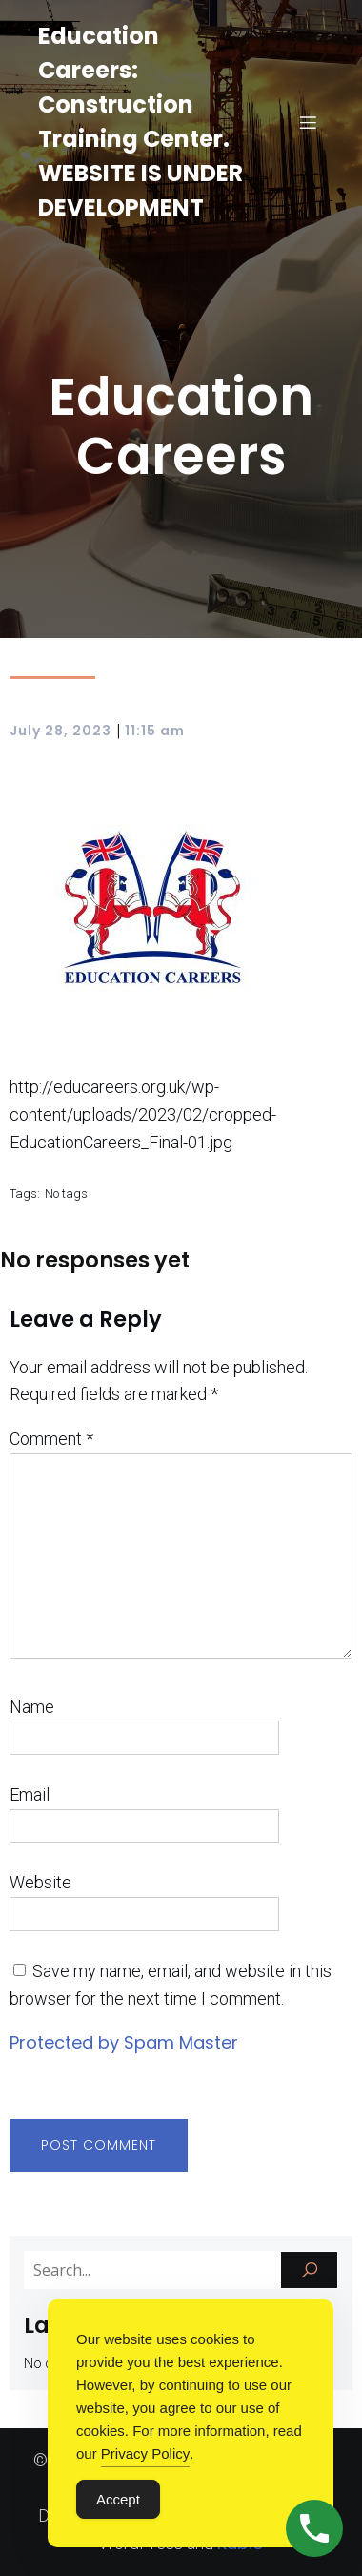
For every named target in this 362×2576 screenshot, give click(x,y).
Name (32, 1707)
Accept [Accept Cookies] (118, 2499)
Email (30, 1794)
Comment (51, 1439)
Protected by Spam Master (124, 2042)
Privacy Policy (145, 2453)
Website (40, 1882)
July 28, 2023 (60, 730)
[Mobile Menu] (308, 122)
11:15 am (155, 730)
